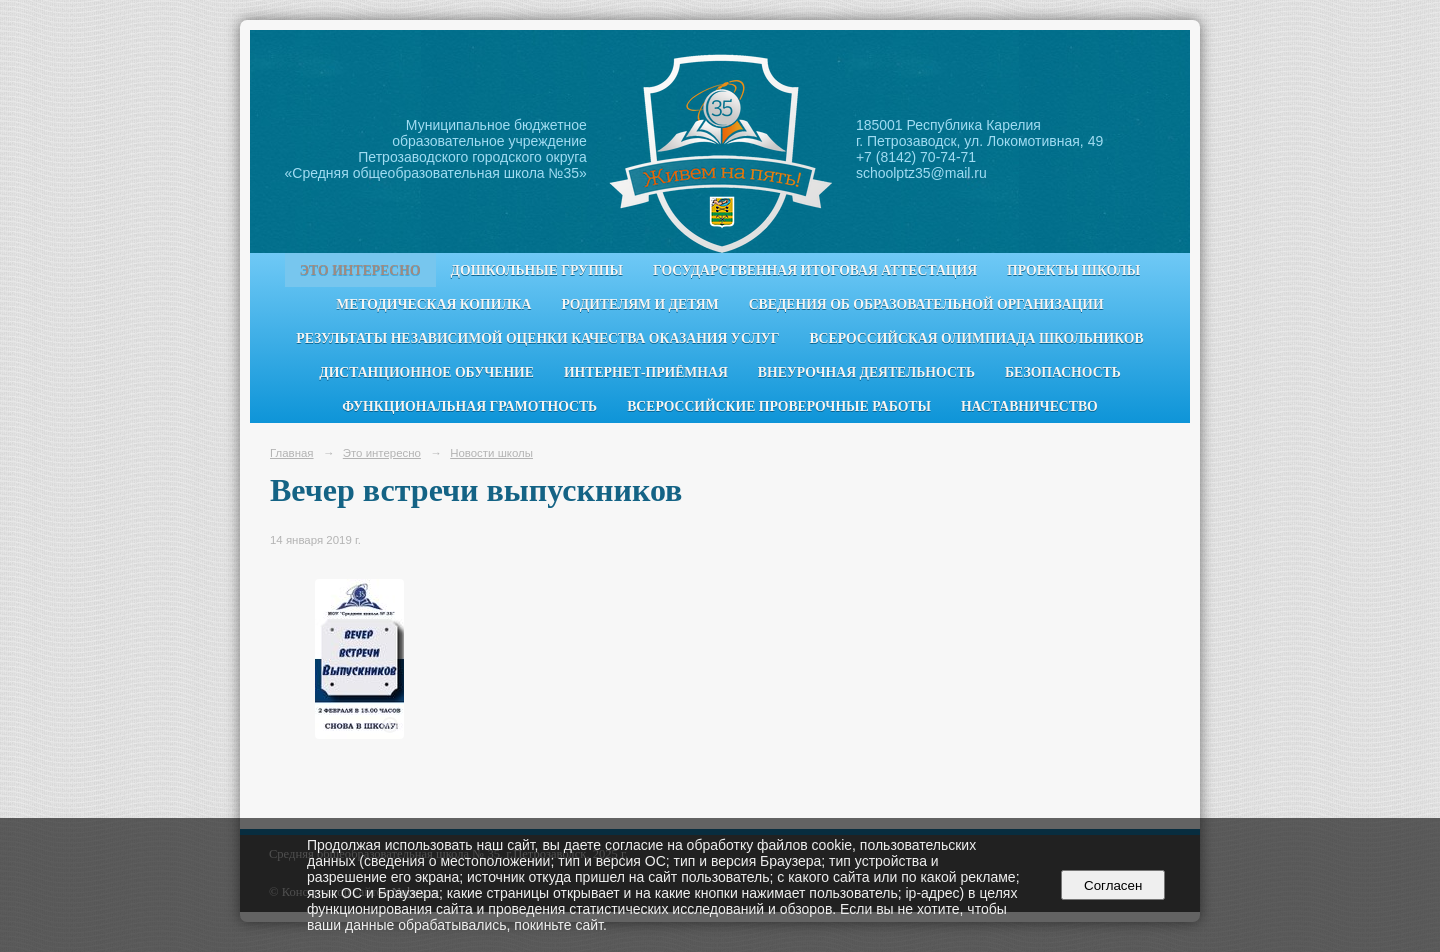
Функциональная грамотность (469, 406)
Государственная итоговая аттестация (815, 270)
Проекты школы (1073, 270)
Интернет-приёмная (646, 372)
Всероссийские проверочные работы (779, 406)
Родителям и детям (639, 304)
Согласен (1113, 885)
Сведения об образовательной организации (926, 304)
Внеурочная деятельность (866, 372)
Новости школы (491, 453)
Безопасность (1063, 372)
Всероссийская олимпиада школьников (976, 338)
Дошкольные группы (537, 270)
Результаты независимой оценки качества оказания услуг (537, 338)
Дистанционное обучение (426, 372)
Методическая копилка (433, 304)
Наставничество (1029, 406)
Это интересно (360, 270)
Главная (292, 453)
